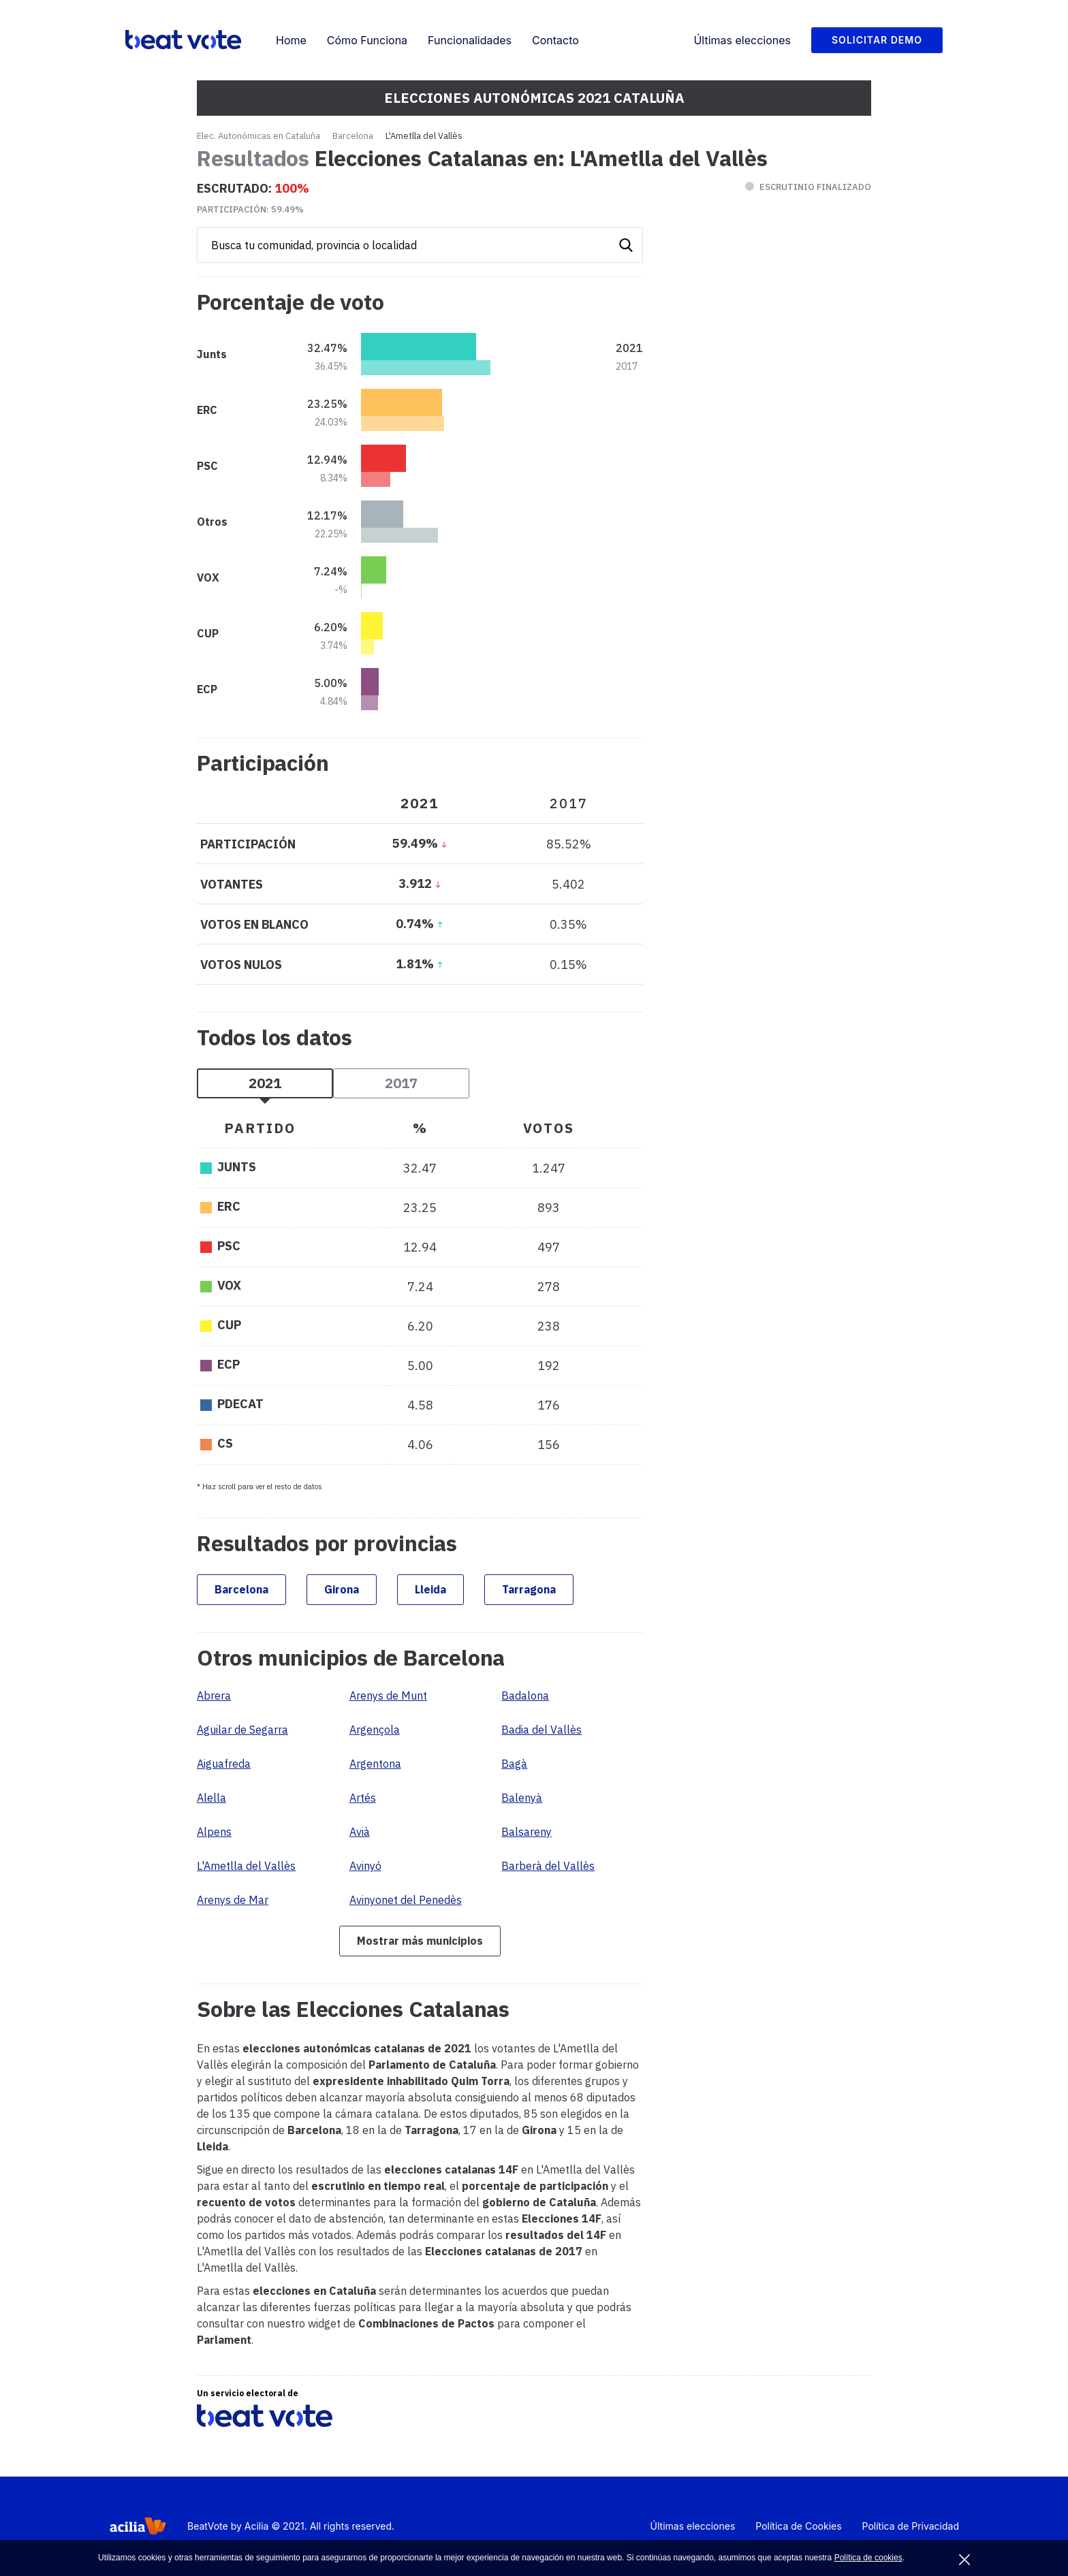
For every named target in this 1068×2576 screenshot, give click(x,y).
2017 (401, 1083)
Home (291, 40)
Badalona (525, 1695)
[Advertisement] (769, 661)
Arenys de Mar (232, 1900)
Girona (341, 1589)
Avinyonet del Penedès (405, 1900)
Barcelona (352, 135)
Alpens (214, 1832)
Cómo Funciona (367, 40)
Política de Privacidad (910, 2526)
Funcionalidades (470, 40)
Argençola (374, 1729)
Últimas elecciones (742, 40)
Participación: (250, 209)
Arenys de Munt (388, 1695)
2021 (265, 1083)
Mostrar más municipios (420, 1940)
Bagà (514, 1763)
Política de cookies (868, 2557)
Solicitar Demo (877, 40)
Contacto (555, 40)
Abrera (214, 1695)
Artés (362, 1797)
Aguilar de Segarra (242, 1729)
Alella (211, 1797)
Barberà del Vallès (548, 1866)
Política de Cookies (798, 2526)
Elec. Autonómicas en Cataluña (258, 135)
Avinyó (365, 1866)
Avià (359, 1832)
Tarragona (529, 1589)
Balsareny (526, 1832)
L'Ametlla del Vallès (246, 1866)
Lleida (430, 1589)
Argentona (375, 1763)
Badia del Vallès (541, 1729)
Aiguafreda (224, 1763)
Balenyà (521, 1797)
